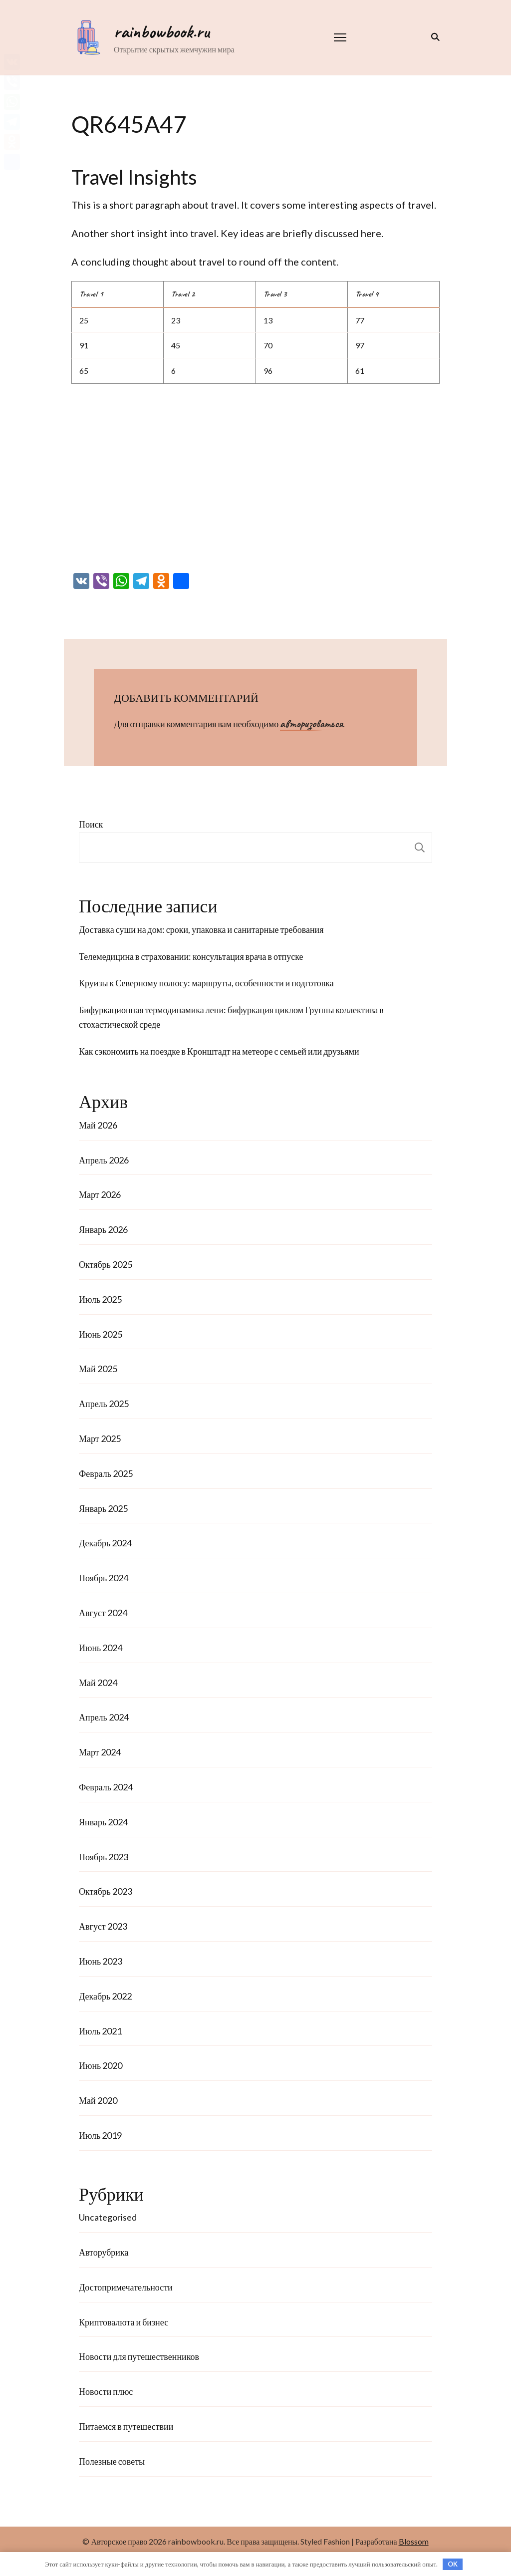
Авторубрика (103, 2252)
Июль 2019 (100, 2135)
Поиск (91, 824)
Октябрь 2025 (105, 1264)
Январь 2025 (103, 1508)
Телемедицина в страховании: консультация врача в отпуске (191, 956)
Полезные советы (112, 2461)
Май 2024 (98, 1682)
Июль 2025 (100, 1299)
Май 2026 (98, 1125)
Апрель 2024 (104, 1717)
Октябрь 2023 (105, 1891)
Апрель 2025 (104, 1403)
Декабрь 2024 (105, 1542)
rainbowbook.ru (161, 31)
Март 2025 (100, 1438)
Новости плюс (106, 2391)
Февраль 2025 (106, 1473)
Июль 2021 (100, 2030)
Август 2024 (103, 1612)
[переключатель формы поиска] (433, 37)
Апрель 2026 (104, 1159)
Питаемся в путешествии (126, 2426)
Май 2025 (98, 1368)
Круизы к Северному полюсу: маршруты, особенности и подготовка (206, 982)
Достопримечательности (126, 2287)
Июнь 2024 (100, 1647)
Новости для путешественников (139, 2356)
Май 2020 (98, 2100)
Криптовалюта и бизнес (123, 2321)
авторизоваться (311, 724)
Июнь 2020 (100, 2065)
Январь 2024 (103, 1821)
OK (453, 2564)
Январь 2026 (103, 1229)
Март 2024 (100, 1751)
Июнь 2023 (100, 1961)
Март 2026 (100, 1194)
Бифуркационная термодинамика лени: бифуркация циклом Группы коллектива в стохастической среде (231, 1017)
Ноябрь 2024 (103, 1577)
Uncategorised (108, 2217)
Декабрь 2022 (105, 1996)
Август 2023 (103, 1926)
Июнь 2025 (100, 1334)
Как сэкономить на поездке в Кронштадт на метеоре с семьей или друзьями (219, 1051)
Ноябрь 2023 (103, 1856)
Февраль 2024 (106, 1786)
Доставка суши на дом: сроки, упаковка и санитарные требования (201, 929)
